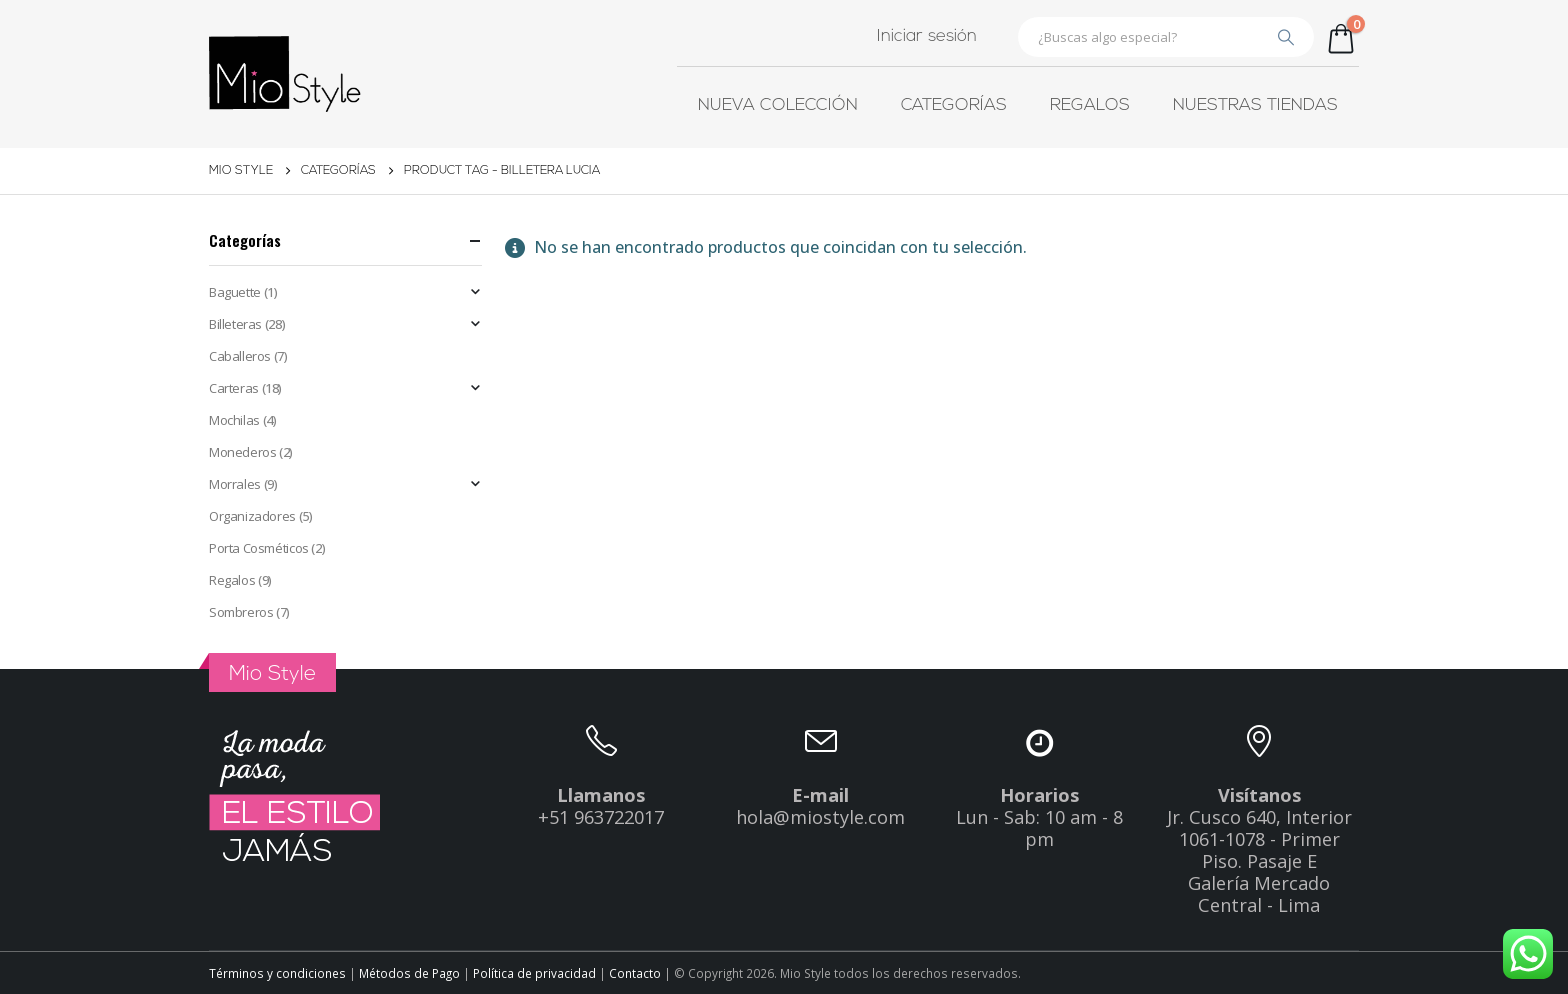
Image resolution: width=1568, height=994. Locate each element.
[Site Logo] (285, 74)
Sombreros (241, 612)
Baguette (235, 292)
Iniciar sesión (927, 36)
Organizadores (252, 516)
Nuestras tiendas (1255, 105)
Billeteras (235, 324)
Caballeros (240, 356)
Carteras (234, 388)
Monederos (243, 452)
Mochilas (234, 420)
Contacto (636, 973)
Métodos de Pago (411, 973)
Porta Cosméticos (259, 548)
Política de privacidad (536, 973)
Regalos (1090, 105)
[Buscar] (1286, 37)
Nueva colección (778, 105)
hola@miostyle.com (820, 817)
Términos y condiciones (277, 973)
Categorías (954, 105)
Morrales (235, 484)
